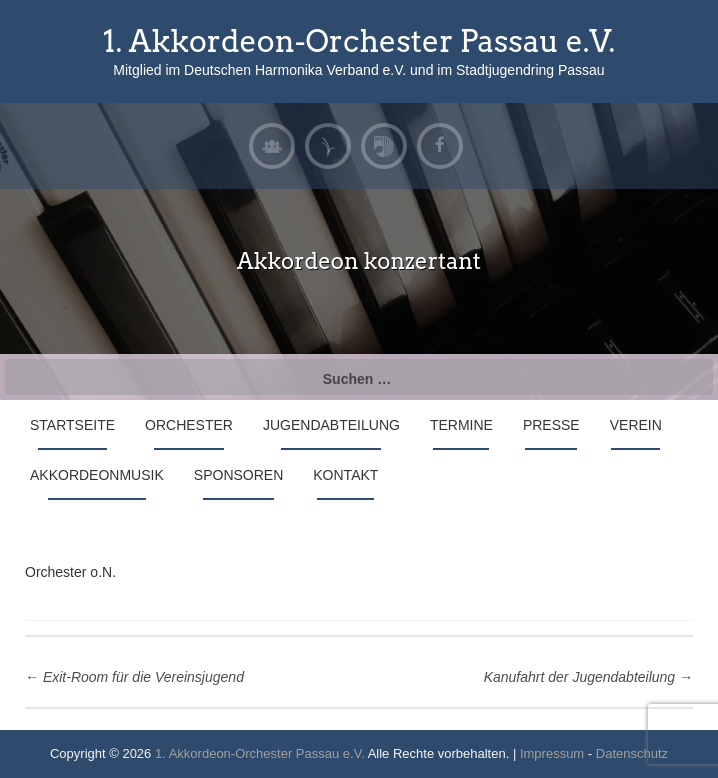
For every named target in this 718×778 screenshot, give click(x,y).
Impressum (552, 753)
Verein (636, 425)
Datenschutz (632, 753)
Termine (461, 425)
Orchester (189, 425)
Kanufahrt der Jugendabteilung (588, 677)
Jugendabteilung (331, 425)
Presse (551, 425)
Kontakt (345, 475)
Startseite (72, 425)
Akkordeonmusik (97, 475)
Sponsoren (238, 475)
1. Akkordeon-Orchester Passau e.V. (359, 41)
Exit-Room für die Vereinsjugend (134, 677)
